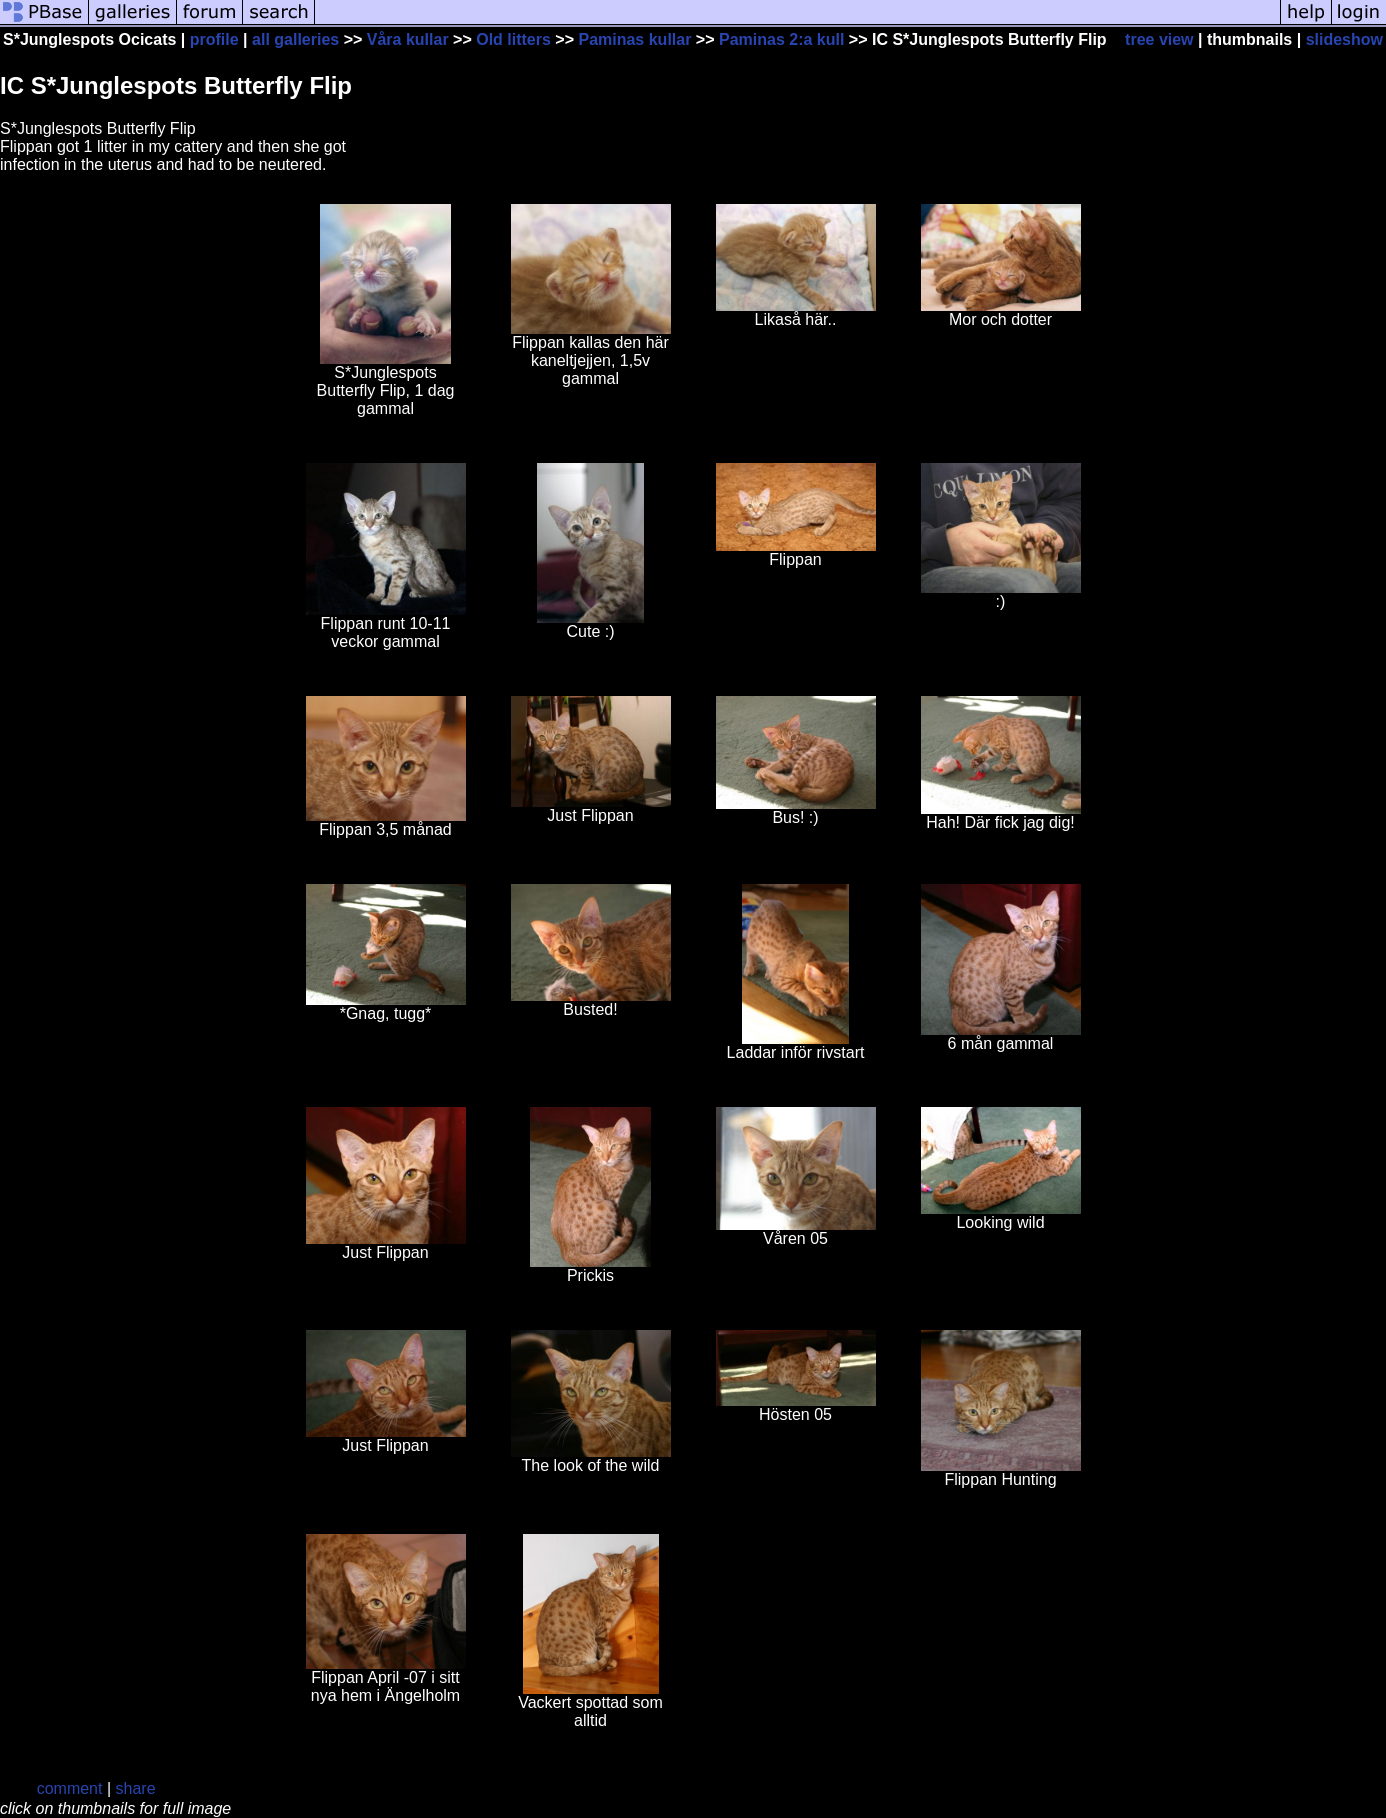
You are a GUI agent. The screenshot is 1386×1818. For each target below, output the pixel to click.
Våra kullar (408, 39)
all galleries (295, 39)
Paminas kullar (634, 39)
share (136, 1788)
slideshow (1344, 39)
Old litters (513, 39)
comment (70, 1788)
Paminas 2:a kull (781, 39)
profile (214, 39)
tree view (1159, 39)
